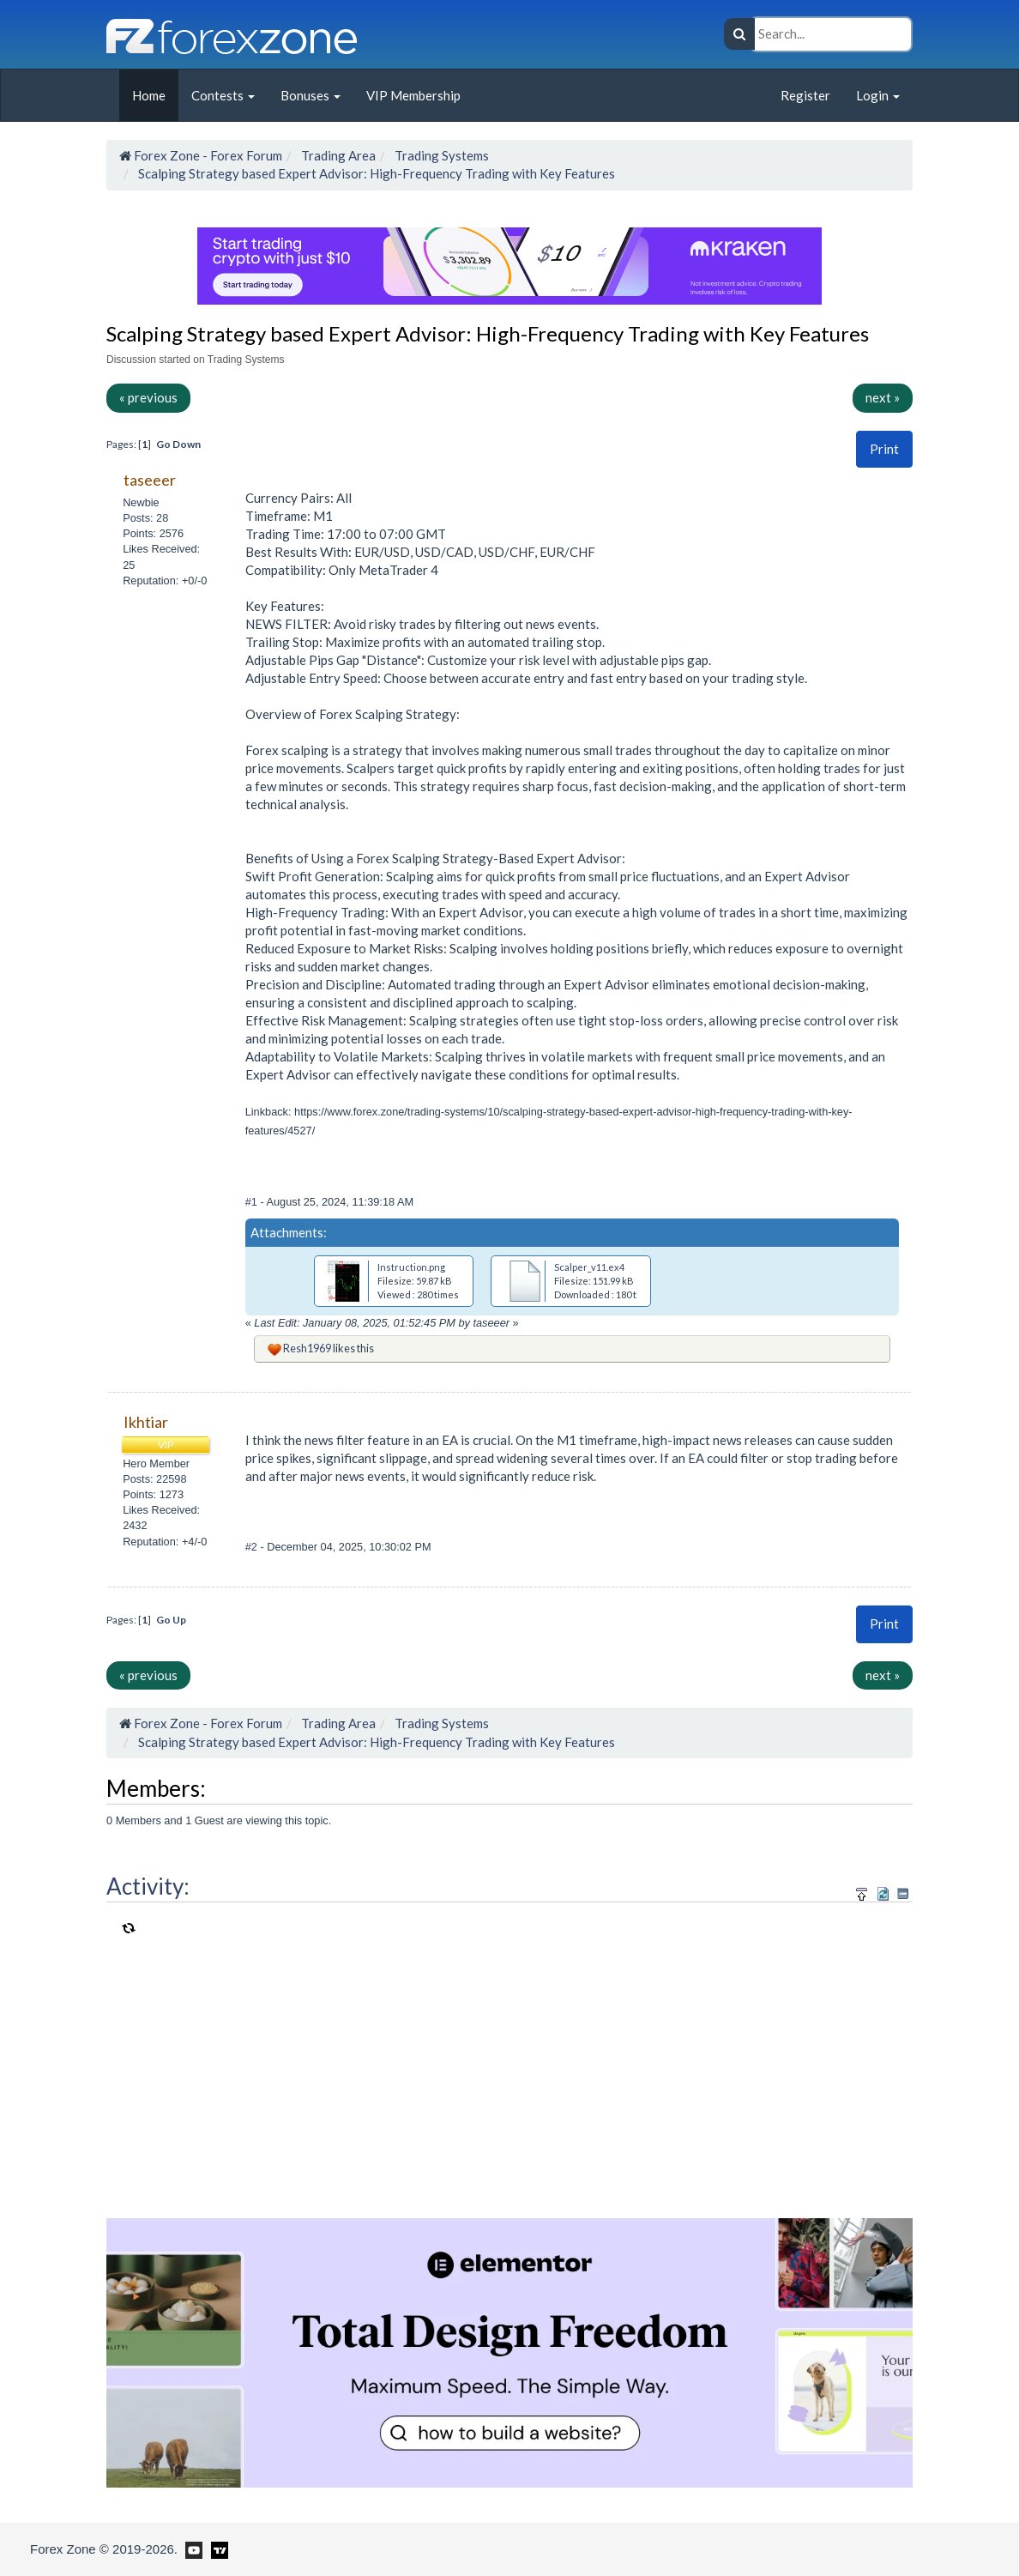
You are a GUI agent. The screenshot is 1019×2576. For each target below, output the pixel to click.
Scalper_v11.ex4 (589, 1267)
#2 (253, 1546)
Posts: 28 (145, 517)
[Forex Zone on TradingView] (216, 2548)
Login (878, 95)
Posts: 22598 (154, 1478)
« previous (148, 397)
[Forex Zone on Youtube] (191, 2548)
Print (884, 449)
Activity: (148, 1886)
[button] (884, 449)
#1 (253, 1201)
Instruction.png (411, 1267)
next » (882, 397)
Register (805, 95)
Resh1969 (307, 1348)
